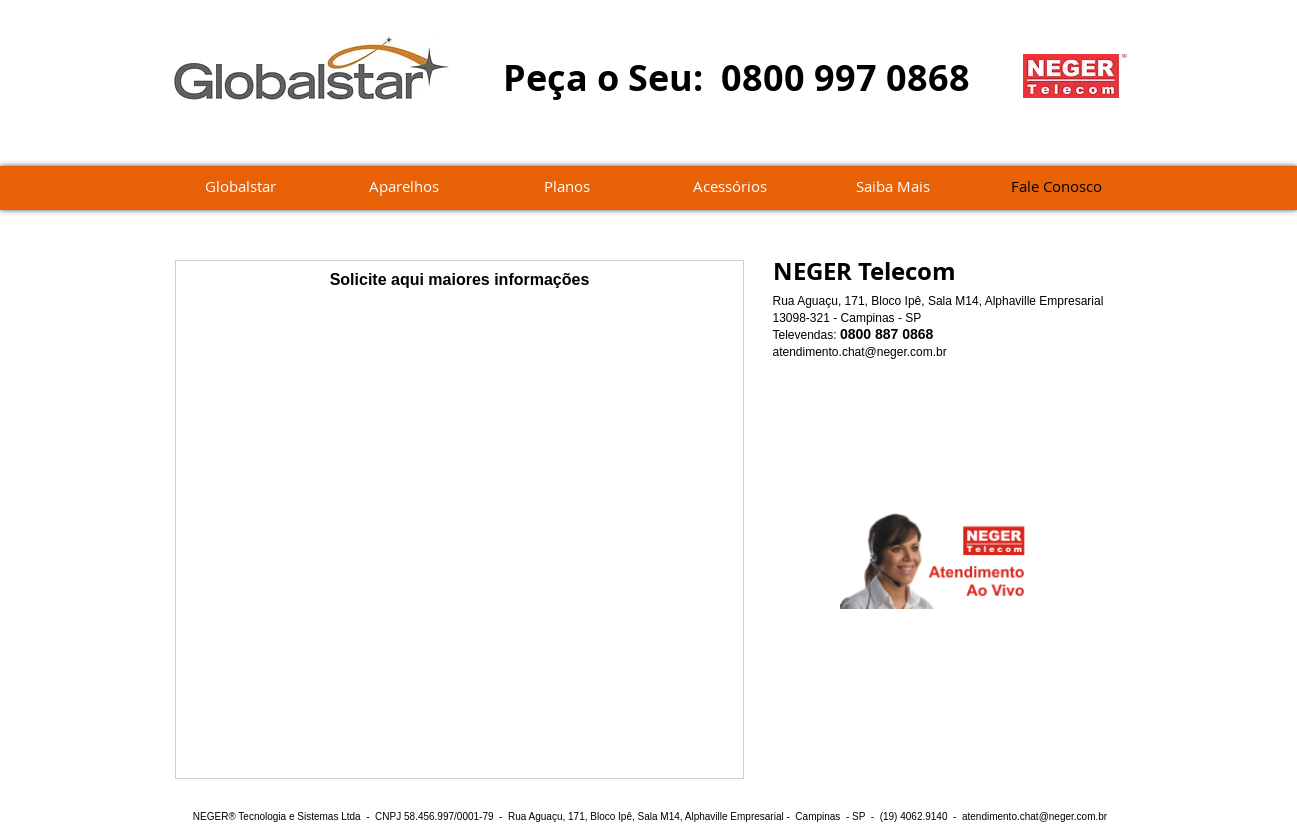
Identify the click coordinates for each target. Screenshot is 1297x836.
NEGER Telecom (864, 271)
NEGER (211, 816)
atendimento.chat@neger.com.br (860, 352)
